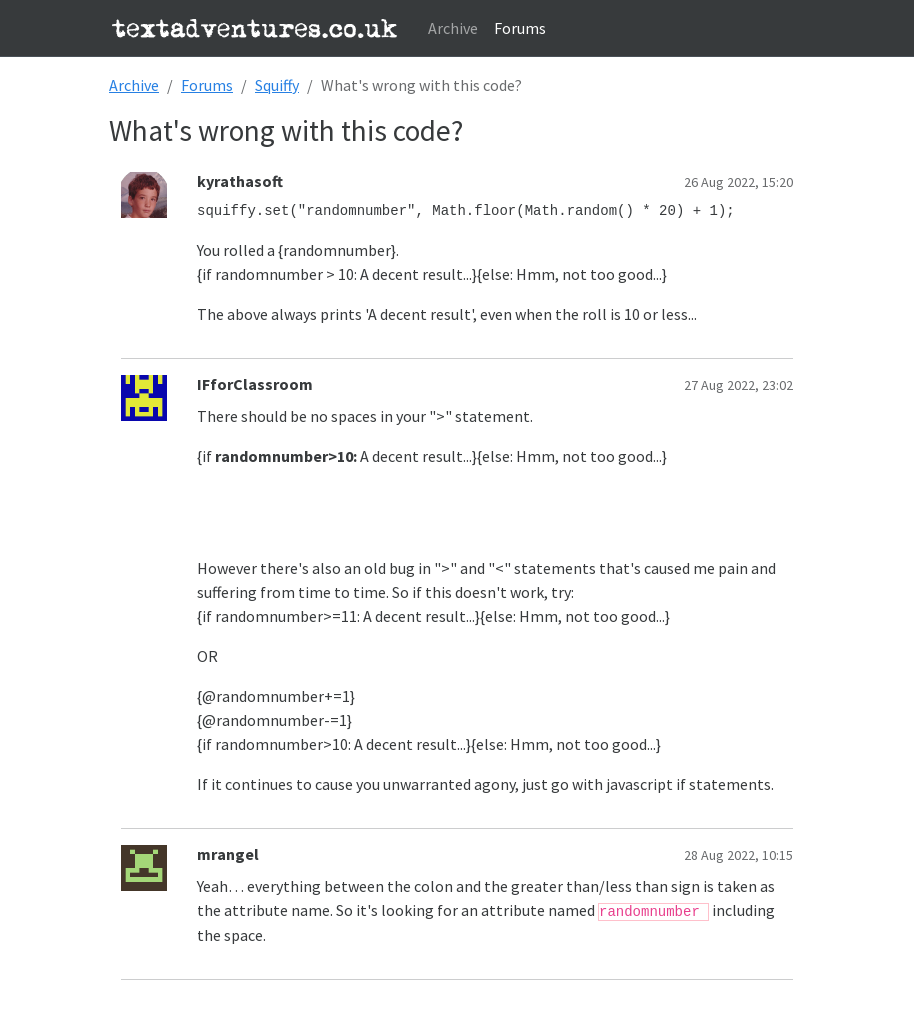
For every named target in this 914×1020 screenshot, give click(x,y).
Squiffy (277, 85)
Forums (520, 28)
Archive (453, 28)
